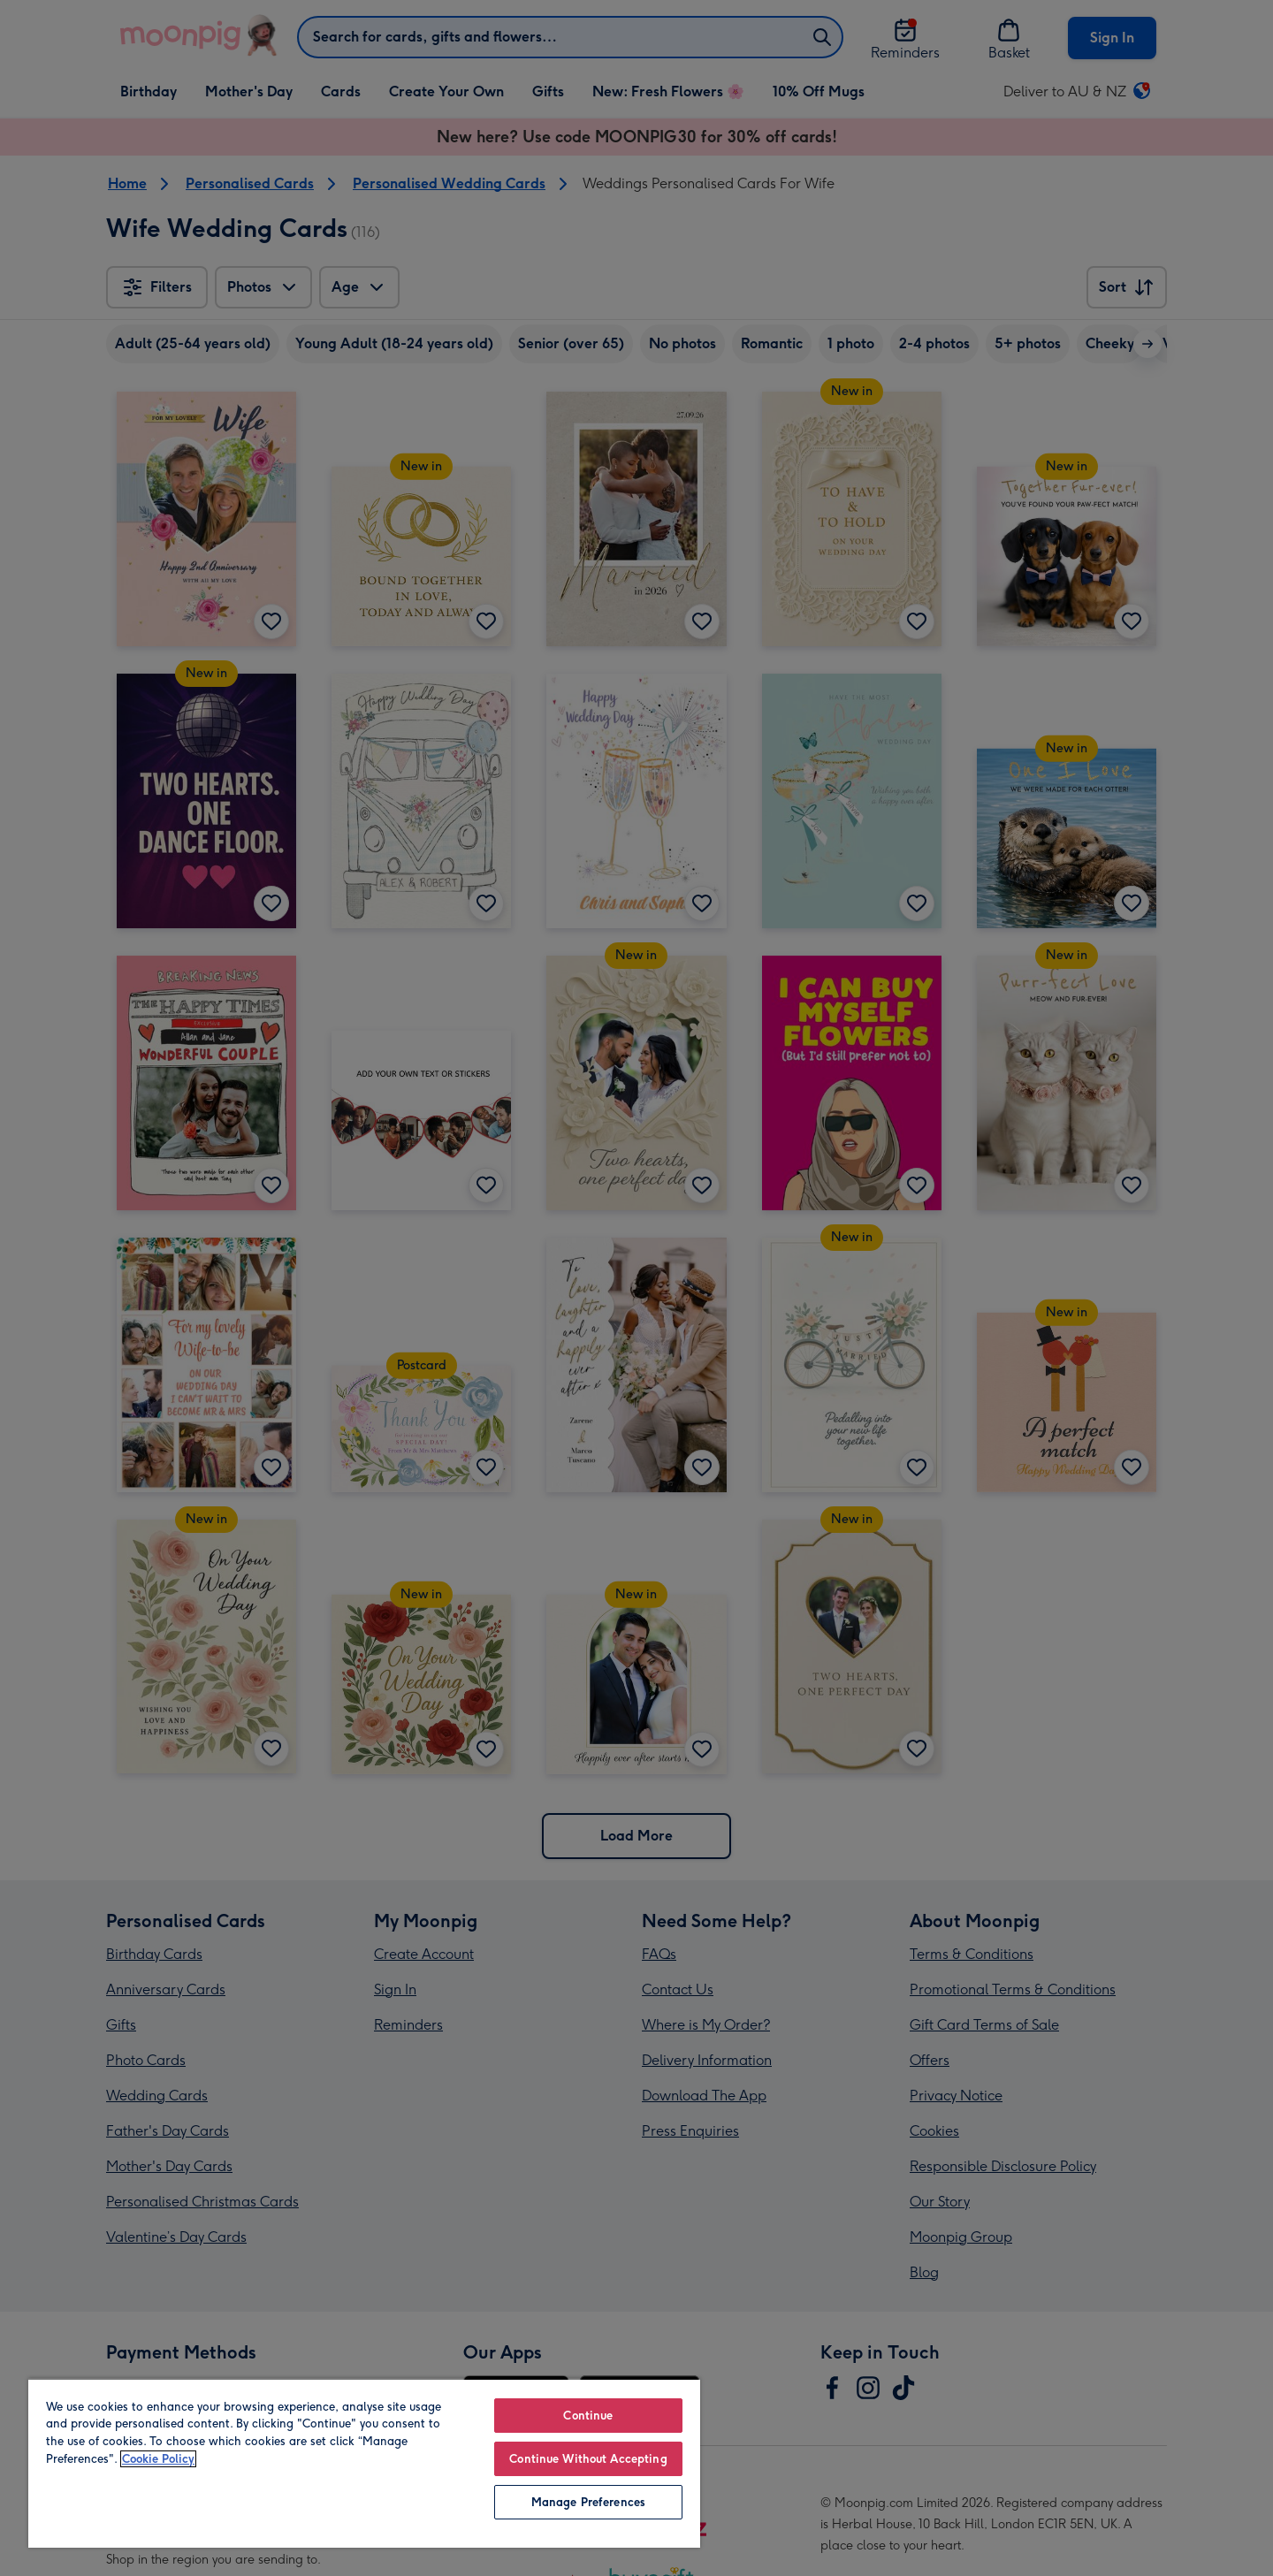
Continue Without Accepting (588, 2458)
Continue (588, 2415)
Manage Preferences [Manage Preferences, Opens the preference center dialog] (588, 2502)
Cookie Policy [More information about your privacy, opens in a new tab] (158, 2458)
